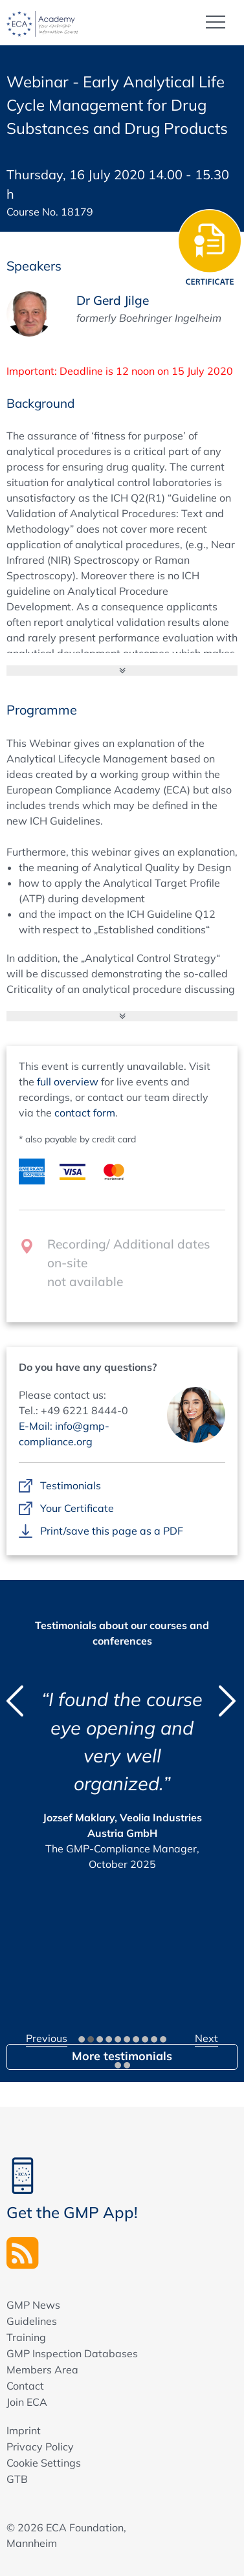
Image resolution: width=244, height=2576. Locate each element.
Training (26, 2337)
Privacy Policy (40, 2446)
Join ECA (26, 2401)
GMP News (33, 2304)
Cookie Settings (43, 2462)
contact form (84, 1112)
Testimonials (70, 1486)
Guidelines (31, 2321)
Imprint (23, 2430)
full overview (67, 1081)
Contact (25, 2385)
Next (206, 2038)
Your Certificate (77, 1509)
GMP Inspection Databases (72, 2353)
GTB (17, 2478)
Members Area (42, 2369)
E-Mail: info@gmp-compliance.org (64, 1433)
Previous (46, 2038)
